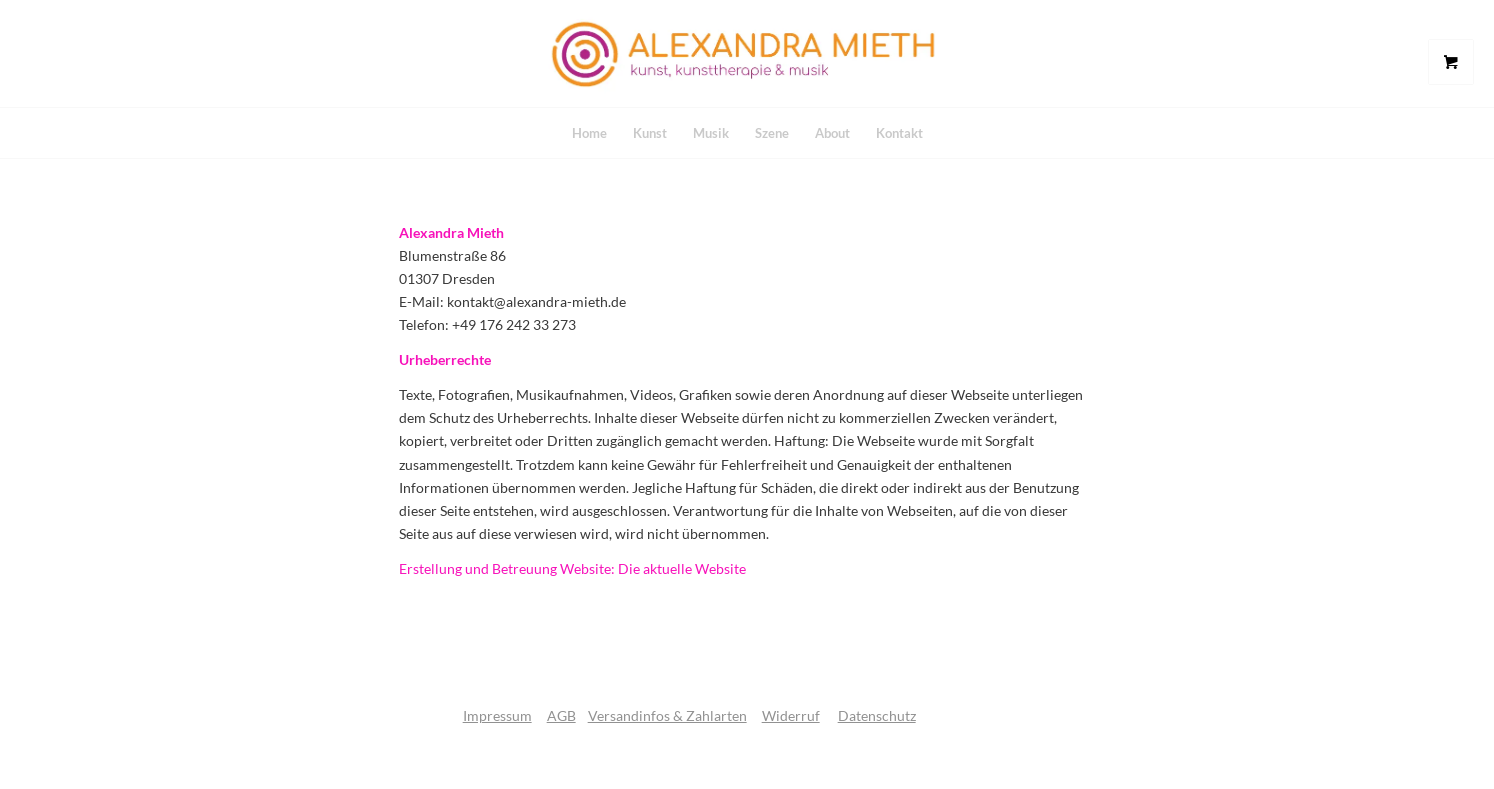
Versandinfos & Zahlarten (667, 715)
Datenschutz (877, 715)
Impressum (497, 715)
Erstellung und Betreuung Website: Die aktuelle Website (572, 568)
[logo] (747, 53)
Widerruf (791, 715)
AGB (561, 715)
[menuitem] (589, 133)
